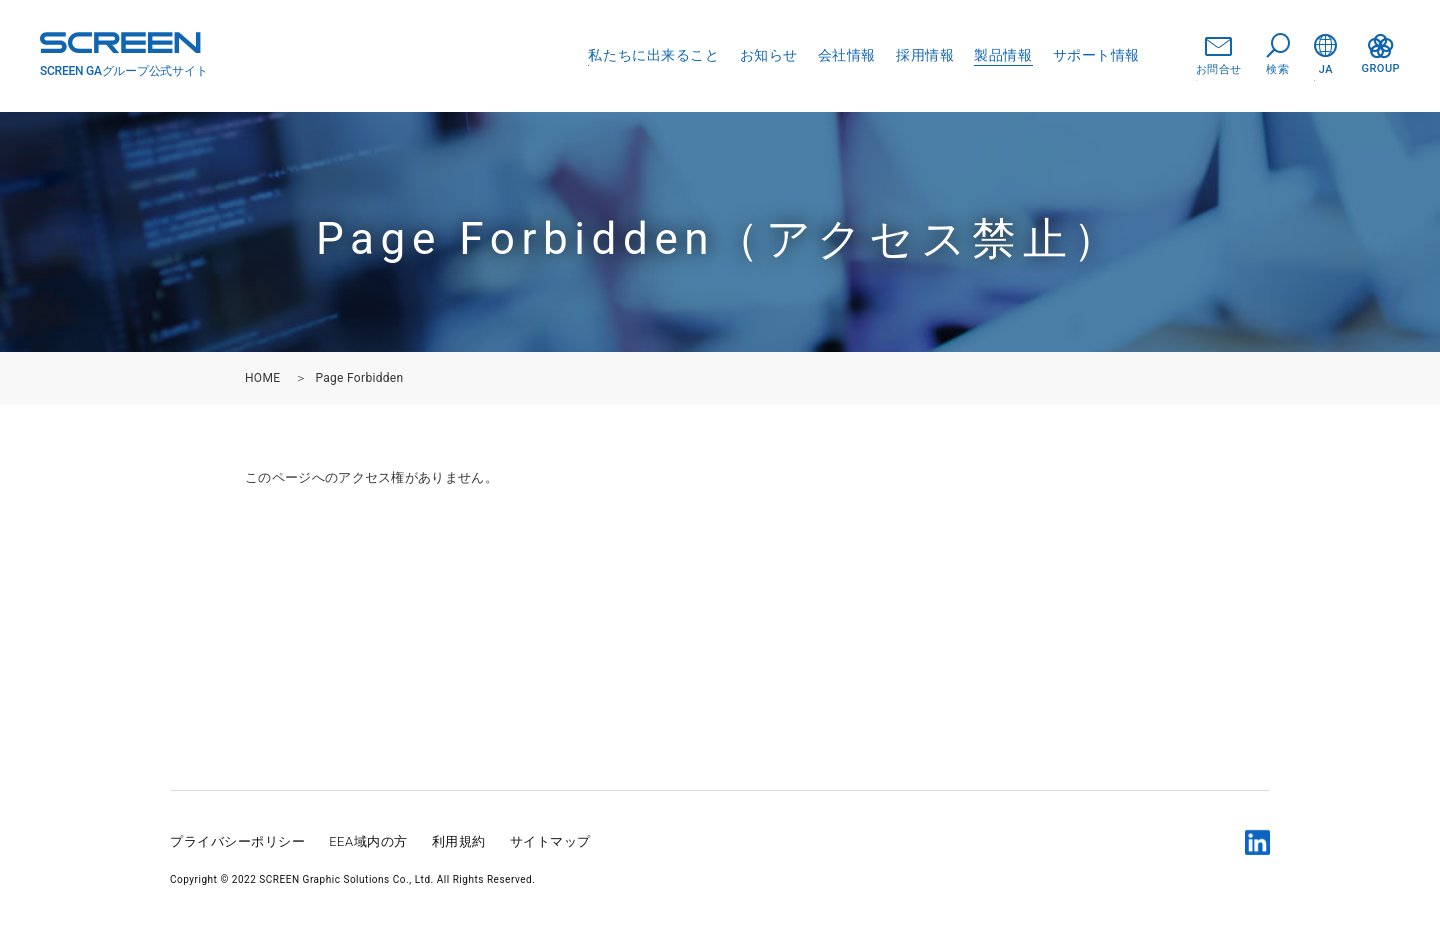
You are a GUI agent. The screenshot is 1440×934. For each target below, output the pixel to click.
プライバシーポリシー (237, 841)
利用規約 (459, 841)
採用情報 (925, 55)
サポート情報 (1096, 55)
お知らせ (769, 55)
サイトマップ (550, 841)
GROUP (1381, 54)
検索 (1278, 55)
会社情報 (847, 55)
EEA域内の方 (368, 841)
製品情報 (1003, 55)
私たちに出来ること (653, 55)
